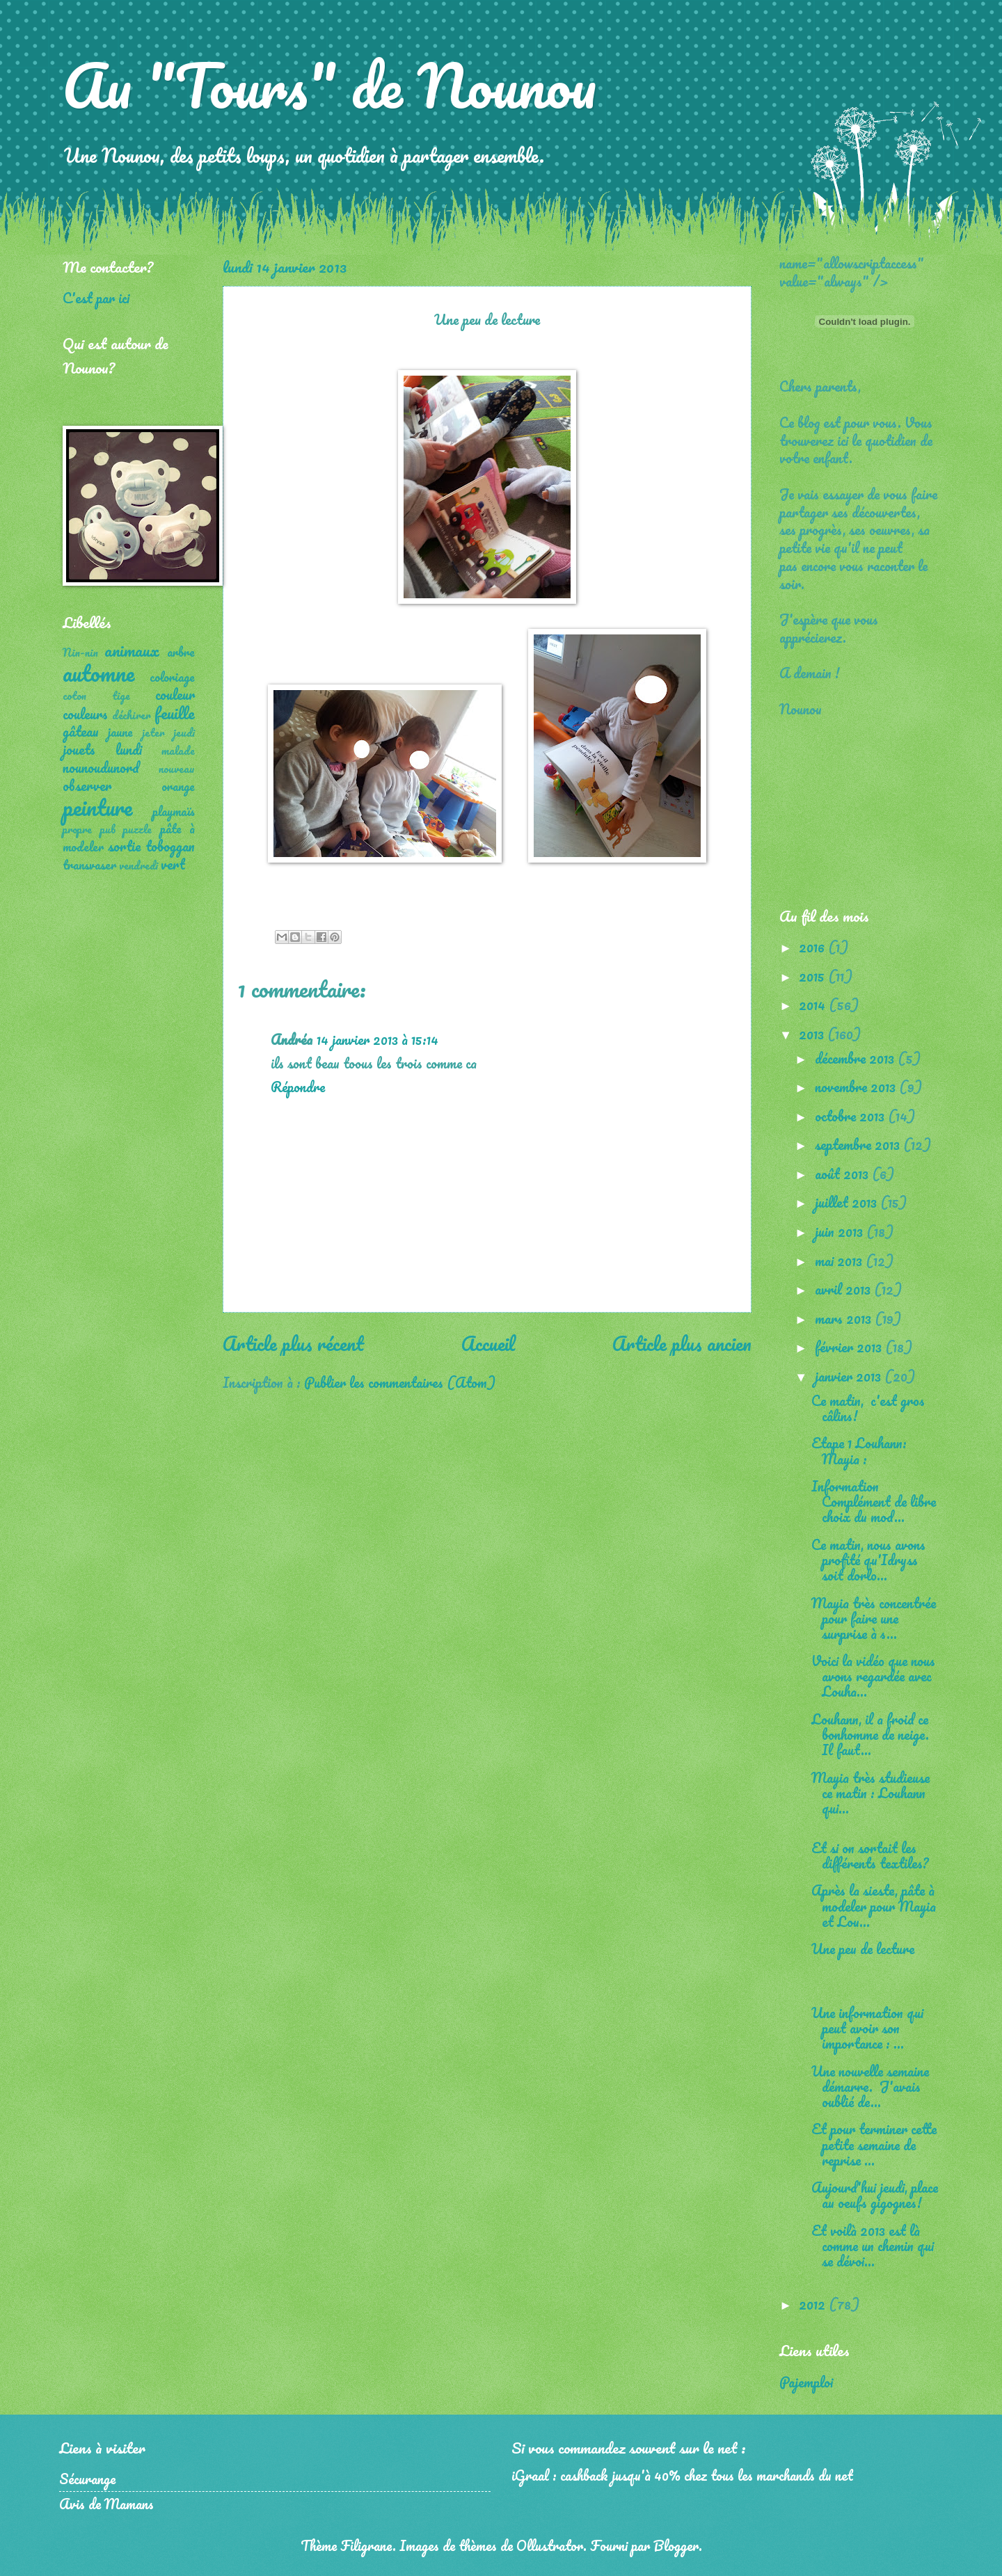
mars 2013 (845, 1318)
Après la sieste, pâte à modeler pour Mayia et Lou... (873, 1905)
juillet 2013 (847, 1202)
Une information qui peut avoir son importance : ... (867, 2027)
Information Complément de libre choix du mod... (873, 1501)
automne (98, 673)
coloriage (172, 676)
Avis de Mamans (106, 2504)
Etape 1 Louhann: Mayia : (859, 1450)
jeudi (184, 732)
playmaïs (173, 811)
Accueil (488, 1343)
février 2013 (850, 1347)
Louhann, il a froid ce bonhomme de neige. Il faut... (870, 1734)
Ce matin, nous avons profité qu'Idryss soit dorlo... (868, 1559)
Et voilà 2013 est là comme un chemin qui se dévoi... (872, 2245)
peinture (97, 807)
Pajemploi (806, 2382)
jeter (153, 732)
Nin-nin (80, 652)
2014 (814, 1004)
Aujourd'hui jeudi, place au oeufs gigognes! (874, 2195)
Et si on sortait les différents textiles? (870, 1855)
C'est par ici (96, 298)
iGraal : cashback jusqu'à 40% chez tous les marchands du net (682, 2475)
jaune (120, 731)
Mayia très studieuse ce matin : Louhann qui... (870, 1792)
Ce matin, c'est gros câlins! (868, 1408)
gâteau (81, 731)
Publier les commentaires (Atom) (399, 1382)
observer (87, 785)
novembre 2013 (857, 1086)
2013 (813, 1034)
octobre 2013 (851, 1116)
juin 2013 (840, 1231)
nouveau (177, 769)
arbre (181, 651)
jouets (79, 749)
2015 (813, 976)
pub (108, 829)
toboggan (170, 846)
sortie (124, 846)
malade (178, 751)
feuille (174, 712)
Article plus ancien (682, 1343)
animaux (131, 650)
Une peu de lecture (862, 1948)
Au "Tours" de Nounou (329, 85)
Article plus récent (293, 1343)
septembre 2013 (859, 1144)
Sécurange (87, 2478)
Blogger (676, 2545)
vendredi (138, 865)
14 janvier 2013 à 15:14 (377, 1039)
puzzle (137, 829)
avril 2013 (844, 1289)
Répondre (298, 1086)
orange (178, 786)
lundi (129, 749)
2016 (813, 947)
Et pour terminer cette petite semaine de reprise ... (874, 2144)
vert (173, 864)
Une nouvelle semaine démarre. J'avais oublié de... (870, 2086)
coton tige (96, 696)
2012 (814, 2304)
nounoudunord (101, 767)
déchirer (131, 715)
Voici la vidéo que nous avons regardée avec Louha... (873, 1675)
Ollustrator (549, 2545)
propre (77, 829)
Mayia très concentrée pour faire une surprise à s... (873, 1618)
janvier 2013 (849, 1376)
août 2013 (843, 1173)
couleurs (85, 714)
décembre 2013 (856, 1058)
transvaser (89, 864)
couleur (175, 694)
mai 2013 (840, 1260)
